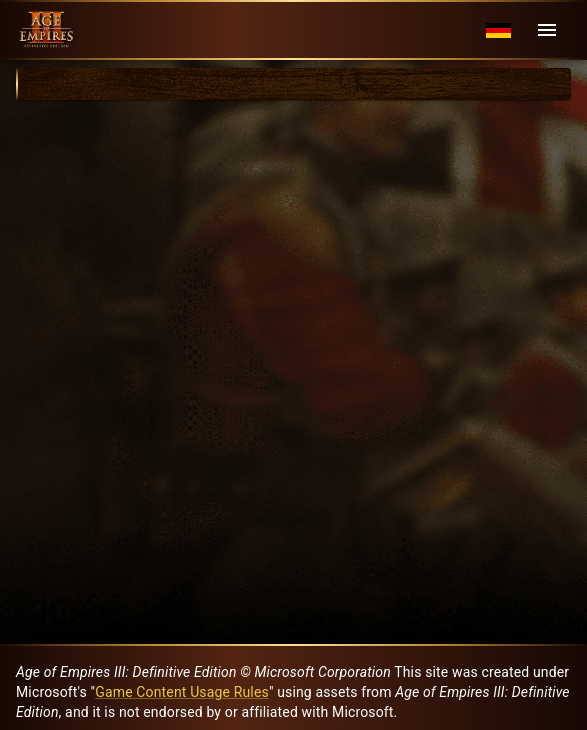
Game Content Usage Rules (182, 692)
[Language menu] (498, 30)
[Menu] (547, 30)
